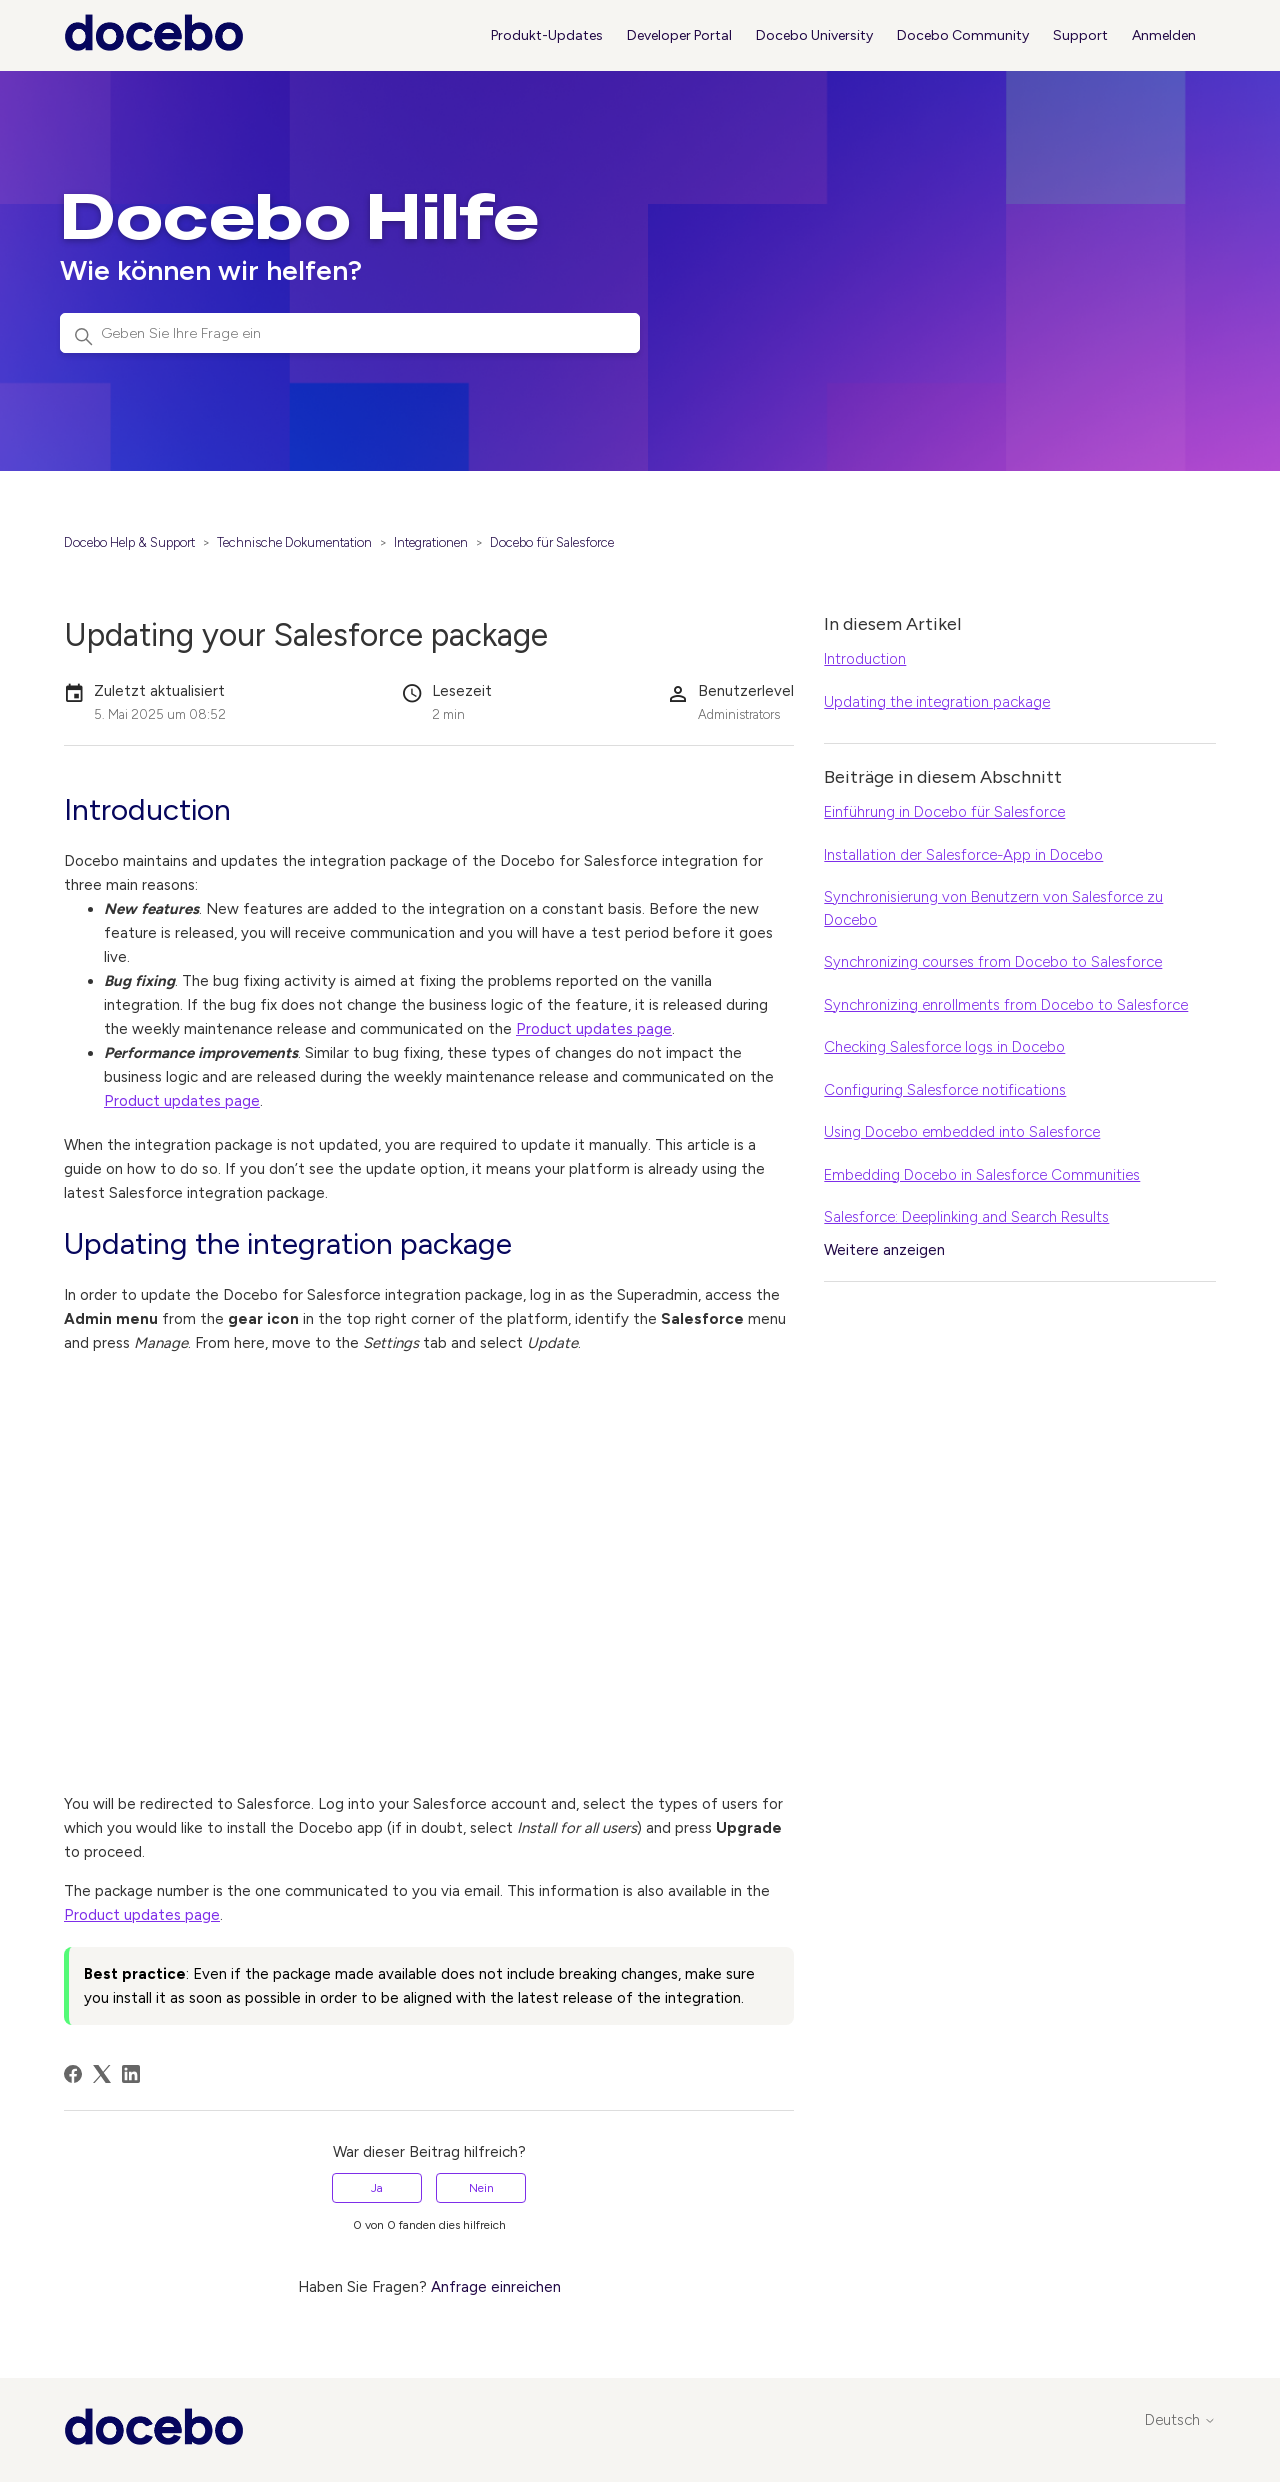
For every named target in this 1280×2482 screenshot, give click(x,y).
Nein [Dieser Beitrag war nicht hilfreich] (481, 2188)
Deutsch (1180, 2420)
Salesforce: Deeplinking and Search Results (966, 1217)
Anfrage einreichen (496, 2287)
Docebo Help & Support (129, 542)
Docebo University (814, 35)
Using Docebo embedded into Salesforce (962, 1132)
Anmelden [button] (1164, 35)
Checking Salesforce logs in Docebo (944, 1047)
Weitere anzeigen (884, 1250)
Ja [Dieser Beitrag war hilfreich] (377, 2188)
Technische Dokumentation (294, 542)
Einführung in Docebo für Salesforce (944, 812)
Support (1080, 35)
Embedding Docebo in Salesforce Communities (982, 1175)
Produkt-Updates (547, 35)
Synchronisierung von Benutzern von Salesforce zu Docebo (993, 908)
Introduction (865, 659)
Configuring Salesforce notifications (945, 1090)
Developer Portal (679, 35)
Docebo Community (963, 35)
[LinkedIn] (131, 2074)
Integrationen (431, 542)
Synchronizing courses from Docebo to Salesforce (993, 962)
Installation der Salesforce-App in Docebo (963, 855)
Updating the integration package (937, 702)
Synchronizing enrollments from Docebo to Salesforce (1006, 1005)
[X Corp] (102, 2074)
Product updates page (594, 1029)
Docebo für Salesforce (552, 542)
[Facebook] (73, 2074)
